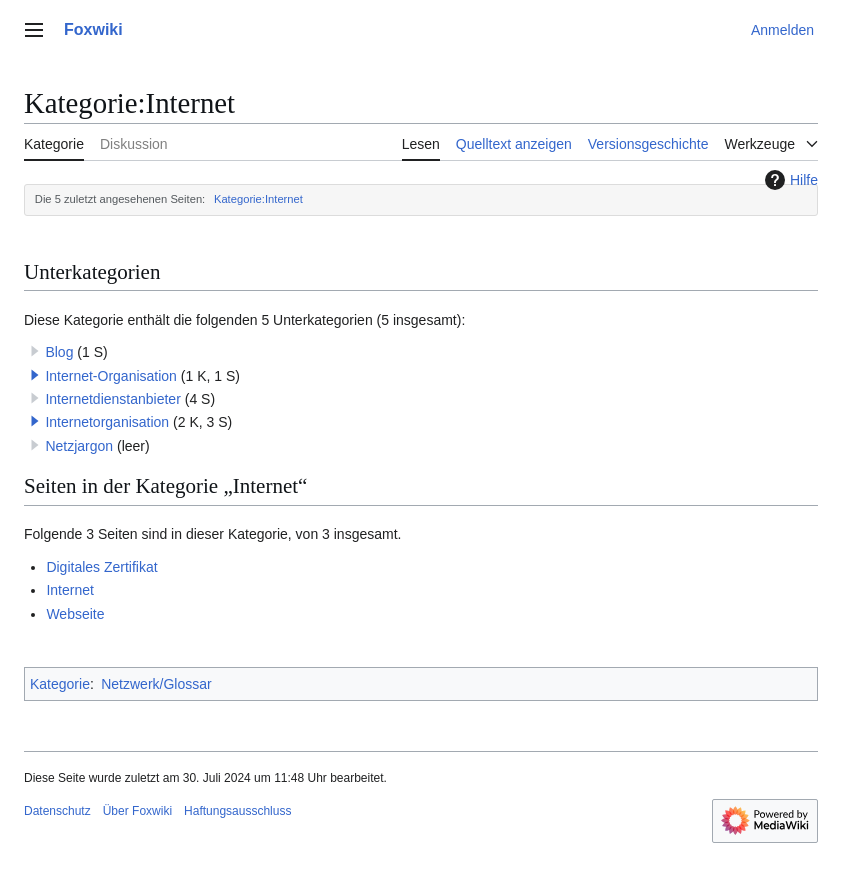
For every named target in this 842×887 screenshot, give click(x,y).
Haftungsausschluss (237, 811)
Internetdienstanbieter (112, 399)
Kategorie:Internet (258, 199)
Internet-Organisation (111, 376)
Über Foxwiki (137, 811)
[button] (35, 375)
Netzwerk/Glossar (156, 684)
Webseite (75, 614)
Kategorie (60, 684)
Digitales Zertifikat (101, 567)
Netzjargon (79, 446)
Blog (59, 352)
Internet (69, 590)
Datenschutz (57, 811)
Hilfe (789, 180)
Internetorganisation (107, 422)
